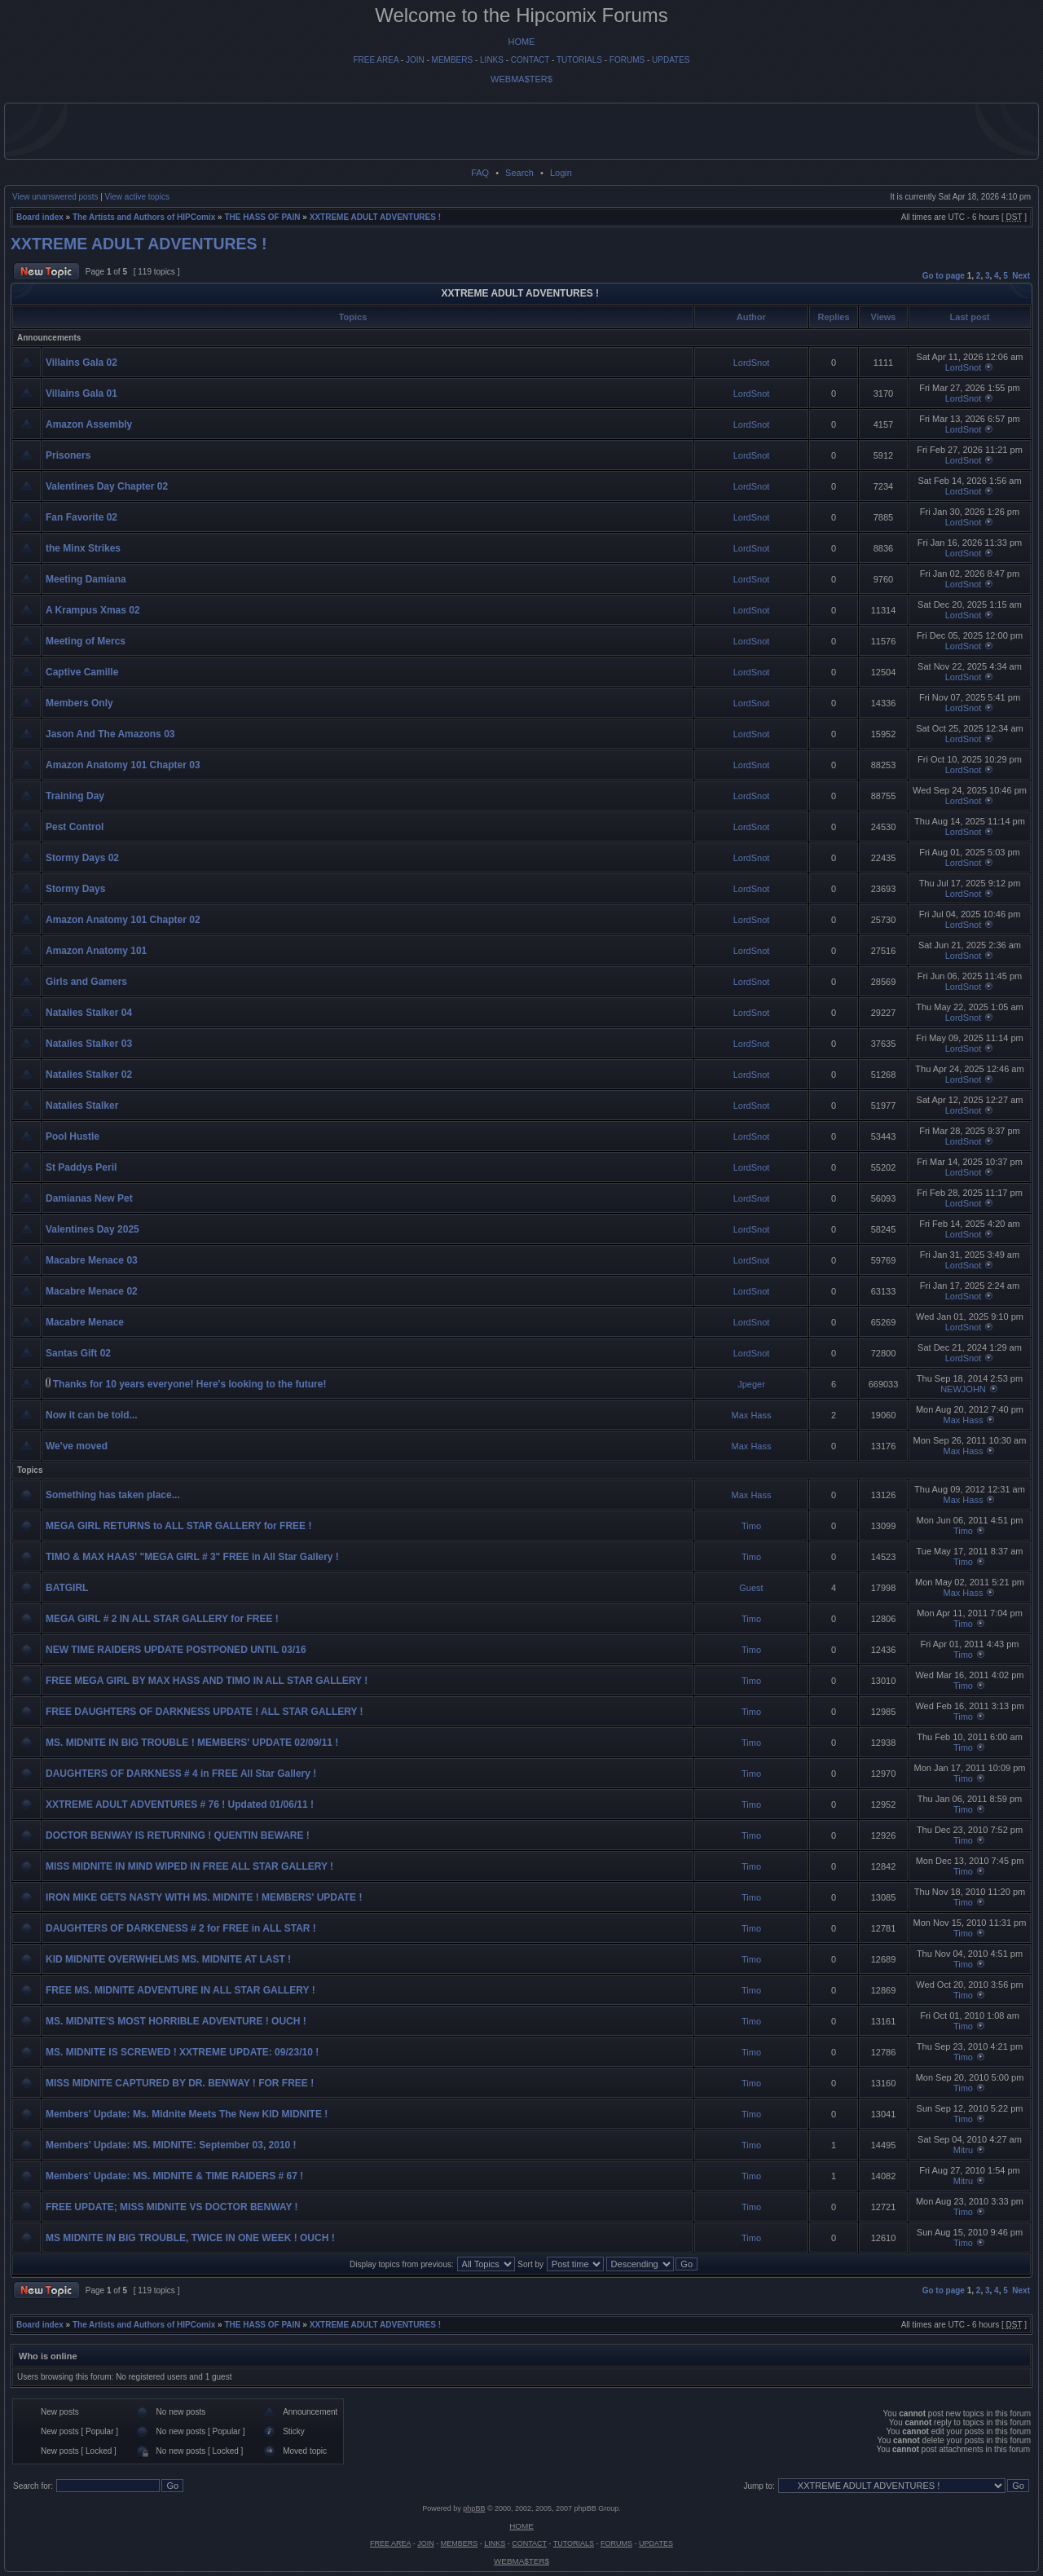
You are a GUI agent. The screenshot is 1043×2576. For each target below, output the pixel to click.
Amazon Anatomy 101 (96, 950)
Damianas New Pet (89, 1198)
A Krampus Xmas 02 (93, 610)
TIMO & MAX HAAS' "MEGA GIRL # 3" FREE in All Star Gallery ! (192, 1557)
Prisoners (68, 455)
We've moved (77, 1446)
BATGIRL (67, 1588)
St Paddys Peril (81, 1167)
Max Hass (752, 1415)
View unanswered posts (55, 196)
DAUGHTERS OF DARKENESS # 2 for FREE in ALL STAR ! (181, 1928)
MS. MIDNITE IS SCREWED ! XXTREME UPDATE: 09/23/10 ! (182, 2052)
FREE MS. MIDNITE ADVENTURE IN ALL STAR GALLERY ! (180, 1990)
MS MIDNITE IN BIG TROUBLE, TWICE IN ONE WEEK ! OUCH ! (190, 2238)
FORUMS (627, 59)
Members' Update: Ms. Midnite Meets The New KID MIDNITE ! (187, 2114)
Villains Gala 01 (81, 393)
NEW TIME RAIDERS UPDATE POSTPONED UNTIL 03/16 (176, 1649)
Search (519, 173)
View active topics (137, 196)
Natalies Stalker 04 (89, 1012)
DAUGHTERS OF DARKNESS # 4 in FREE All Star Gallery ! (181, 1773)
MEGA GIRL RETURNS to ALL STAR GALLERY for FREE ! (178, 1526)
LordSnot (751, 362)
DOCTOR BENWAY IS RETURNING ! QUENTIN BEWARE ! (178, 1835)
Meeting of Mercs (85, 641)
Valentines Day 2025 (92, 1229)
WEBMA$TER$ (521, 79)
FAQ (480, 173)
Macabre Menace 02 (92, 1291)
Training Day (75, 796)
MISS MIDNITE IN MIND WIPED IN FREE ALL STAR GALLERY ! (189, 1866)
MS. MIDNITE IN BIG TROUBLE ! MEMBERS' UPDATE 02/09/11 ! (192, 1742)
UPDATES (671, 59)
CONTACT (530, 59)
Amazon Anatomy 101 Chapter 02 (123, 919)
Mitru (963, 2150)
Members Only (79, 703)
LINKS (492, 59)
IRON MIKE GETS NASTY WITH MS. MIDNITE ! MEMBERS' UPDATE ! (204, 1897)
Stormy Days (75, 889)
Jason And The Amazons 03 (110, 734)
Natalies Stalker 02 (89, 1074)
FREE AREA (375, 59)
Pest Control (74, 827)
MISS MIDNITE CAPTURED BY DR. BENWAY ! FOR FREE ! (180, 2083)
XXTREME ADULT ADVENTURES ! (375, 217)
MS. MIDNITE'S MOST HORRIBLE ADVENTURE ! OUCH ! (176, 2021)
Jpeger (751, 1384)
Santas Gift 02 (78, 1353)
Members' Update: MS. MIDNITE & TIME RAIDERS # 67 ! (174, 2176)
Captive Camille (82, 672)
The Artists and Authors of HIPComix (144, 217)
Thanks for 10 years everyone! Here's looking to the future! (190, 1384)
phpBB (474, 2508)
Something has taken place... (113, 1495)
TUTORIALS (579, 59)
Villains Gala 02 (81, 362)
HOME (521, 41)
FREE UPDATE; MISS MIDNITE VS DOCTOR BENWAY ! (172, 2207)
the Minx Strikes (83, 548)
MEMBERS (452, 59)
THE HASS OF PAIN (262, 217)
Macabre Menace (85, 1322)
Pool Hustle (72, 1136)
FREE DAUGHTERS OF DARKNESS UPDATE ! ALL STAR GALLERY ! (204, 1711)
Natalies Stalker (82, 1105)
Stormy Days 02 (82, 858)
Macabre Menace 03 (92, 1260)
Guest (751, 1588)
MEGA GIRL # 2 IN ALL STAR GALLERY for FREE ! (162, 1618)
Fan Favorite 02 (81, 517)
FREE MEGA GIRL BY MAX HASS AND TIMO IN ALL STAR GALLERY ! (206, 1680)
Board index (40, 217)
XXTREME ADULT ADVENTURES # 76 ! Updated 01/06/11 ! (180, 1804)
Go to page (943, 275)
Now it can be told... (92, 1415)
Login (561, 173)
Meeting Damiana (86, 579)
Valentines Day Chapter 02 (107, 486)
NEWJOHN (963, 1389)
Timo (751, 1526)
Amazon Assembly (89, 424)
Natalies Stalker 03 (89, 1043)
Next (1021, 275)
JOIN (415, 59)
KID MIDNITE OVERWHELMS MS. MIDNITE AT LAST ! (168, 1959)
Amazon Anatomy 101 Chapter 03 (123, 765)
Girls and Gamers (86, 981)
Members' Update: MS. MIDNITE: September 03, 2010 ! (171, 2145)
